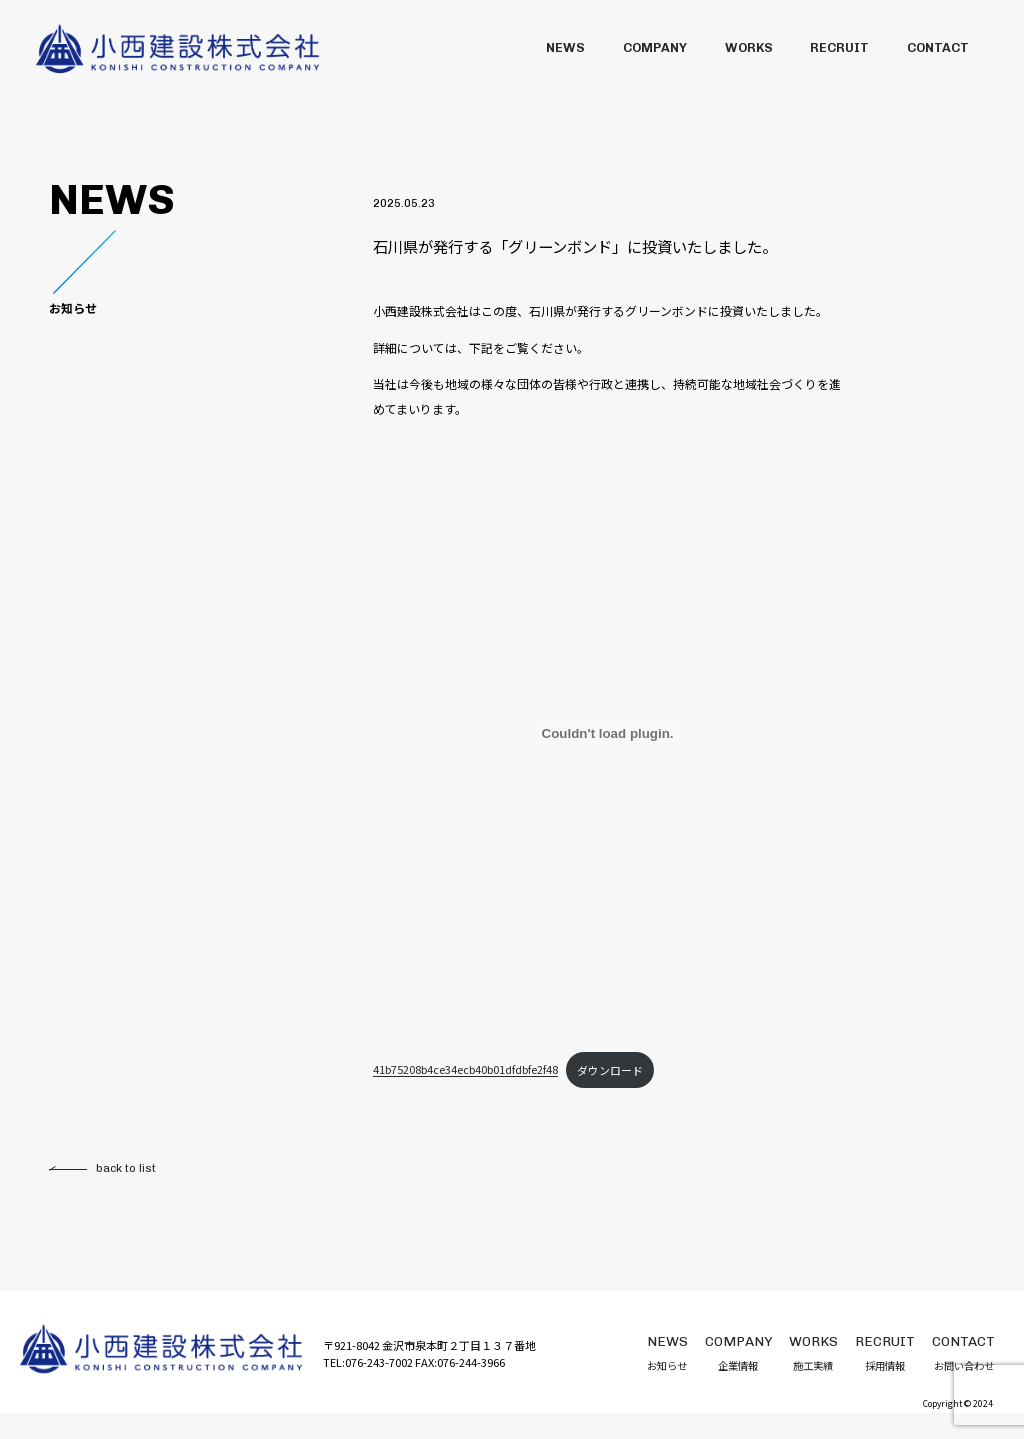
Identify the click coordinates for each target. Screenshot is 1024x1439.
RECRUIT (839, 47)
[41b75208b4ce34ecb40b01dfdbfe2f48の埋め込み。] (607, 734)
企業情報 (738, 1354)
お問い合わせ (963, 1354)
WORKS (749, 47)
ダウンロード (610, 1070)
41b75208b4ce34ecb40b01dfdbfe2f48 (465, 1070)
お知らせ (667, 1354)
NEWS (565, 47)
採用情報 (885, 1354)
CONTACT (938, 47)
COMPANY (655, 47)
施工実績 (813, 1354)
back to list (126, 1168)
